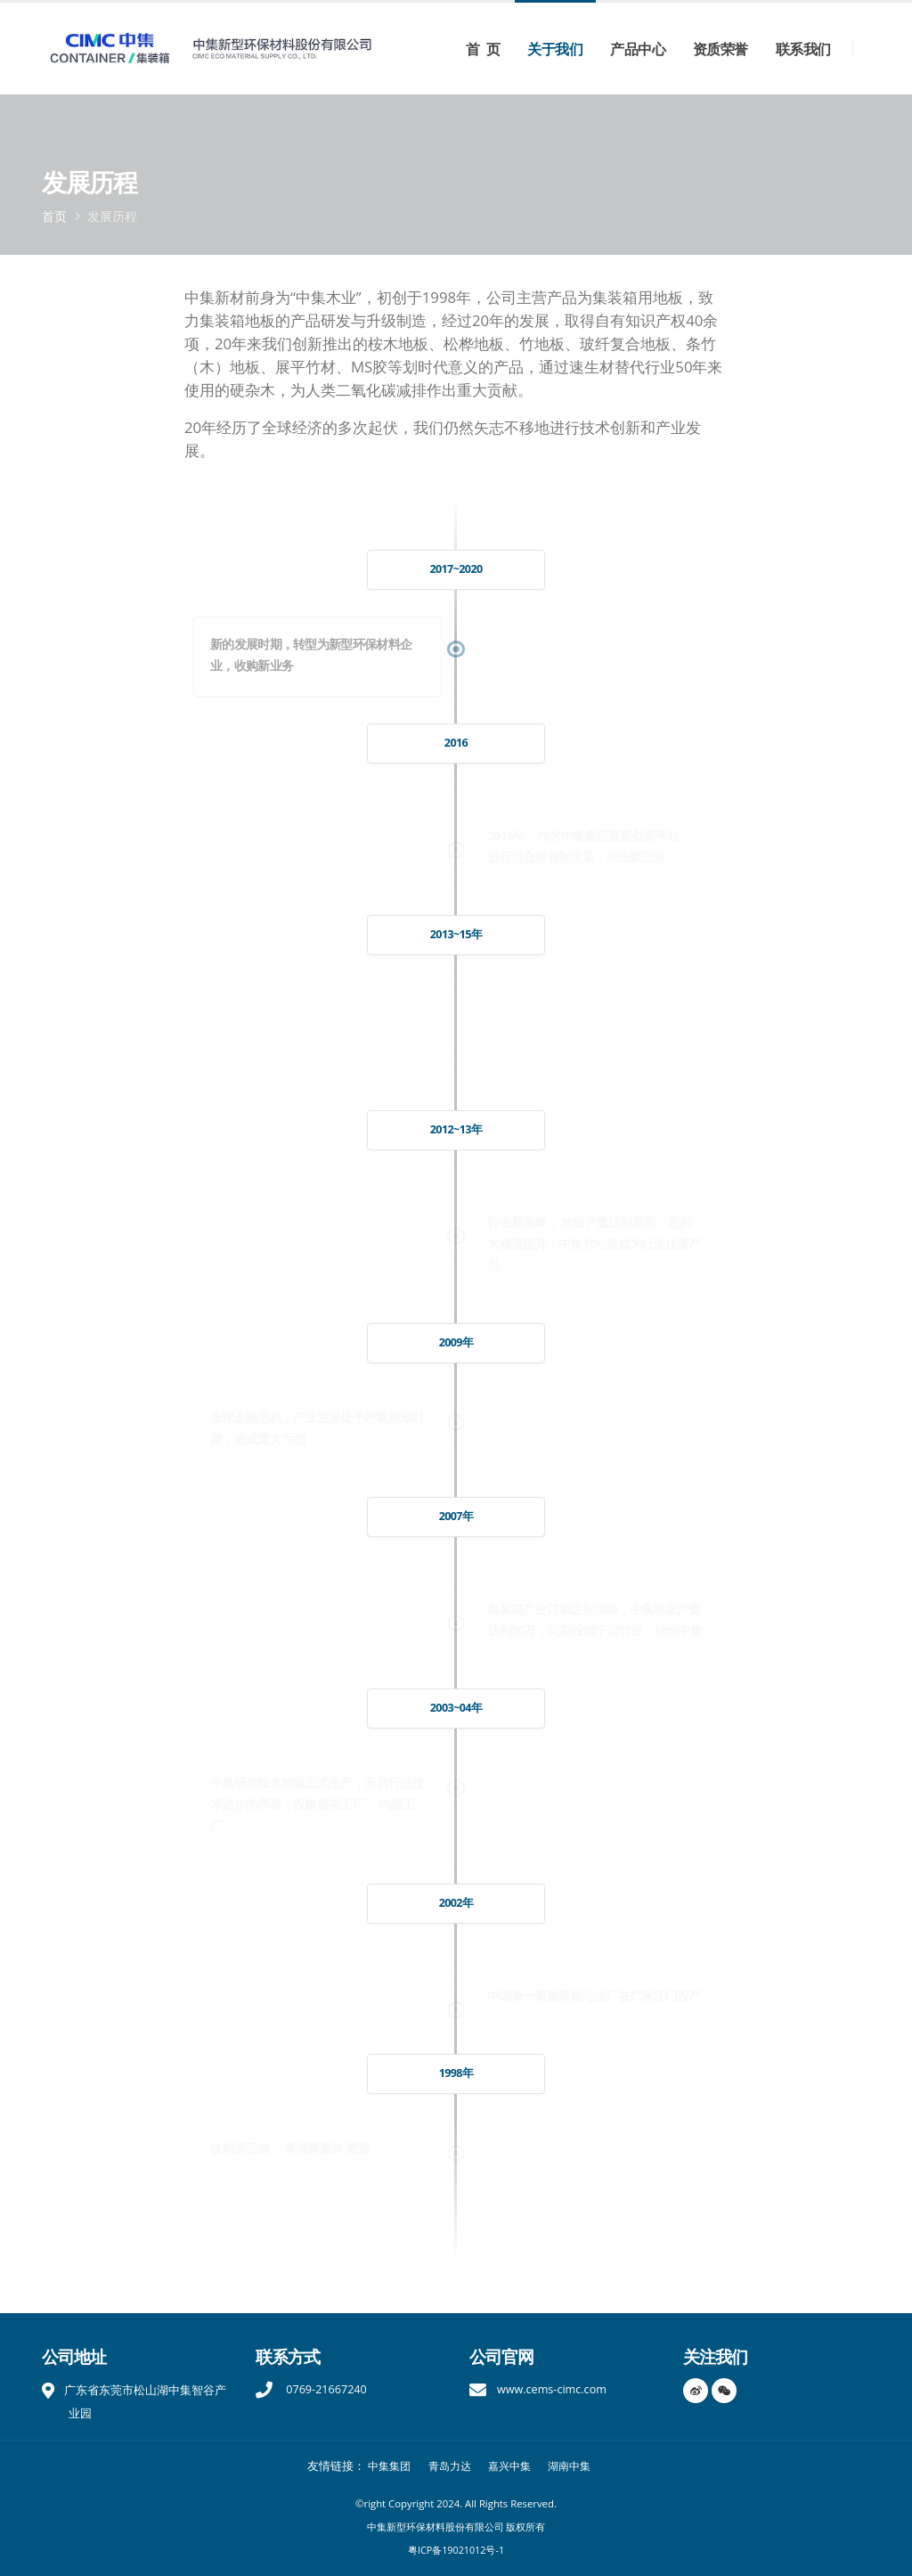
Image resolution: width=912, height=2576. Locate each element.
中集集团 (384, 2466)
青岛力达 (448, 2466)
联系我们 (803, 49)
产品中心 (637, 49)
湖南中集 (574, 2466)
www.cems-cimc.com (552, 2389)
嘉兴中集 (511, 2466)
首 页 (483, 49)
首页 (54, 216)
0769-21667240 (325, 2389)
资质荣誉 (720, 49)
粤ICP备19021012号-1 (456, 2549)
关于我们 (554, 49)
